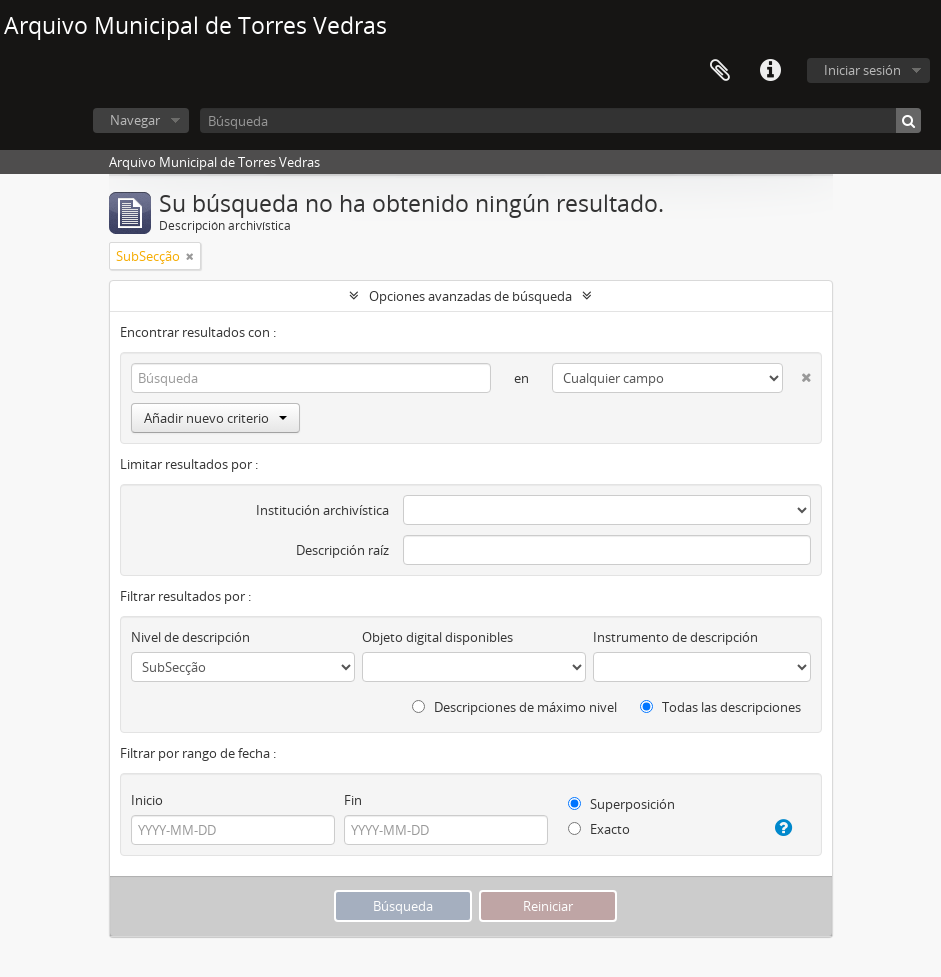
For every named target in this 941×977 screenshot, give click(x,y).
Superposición (621, 804)
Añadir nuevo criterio (215, 418)
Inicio (147, 800)
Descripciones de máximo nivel (514, 707)
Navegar (135, 120)
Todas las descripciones (720, 707)
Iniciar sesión (862, 70)
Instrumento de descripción (675, 637)
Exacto (599, 829)
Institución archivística (322, 510)
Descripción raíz (342, 550)
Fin (353, 800)
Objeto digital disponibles (437, 637)
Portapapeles (720, 71)
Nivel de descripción (190, 637)
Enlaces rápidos (770, 71)
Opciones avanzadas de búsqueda (470, 296)
